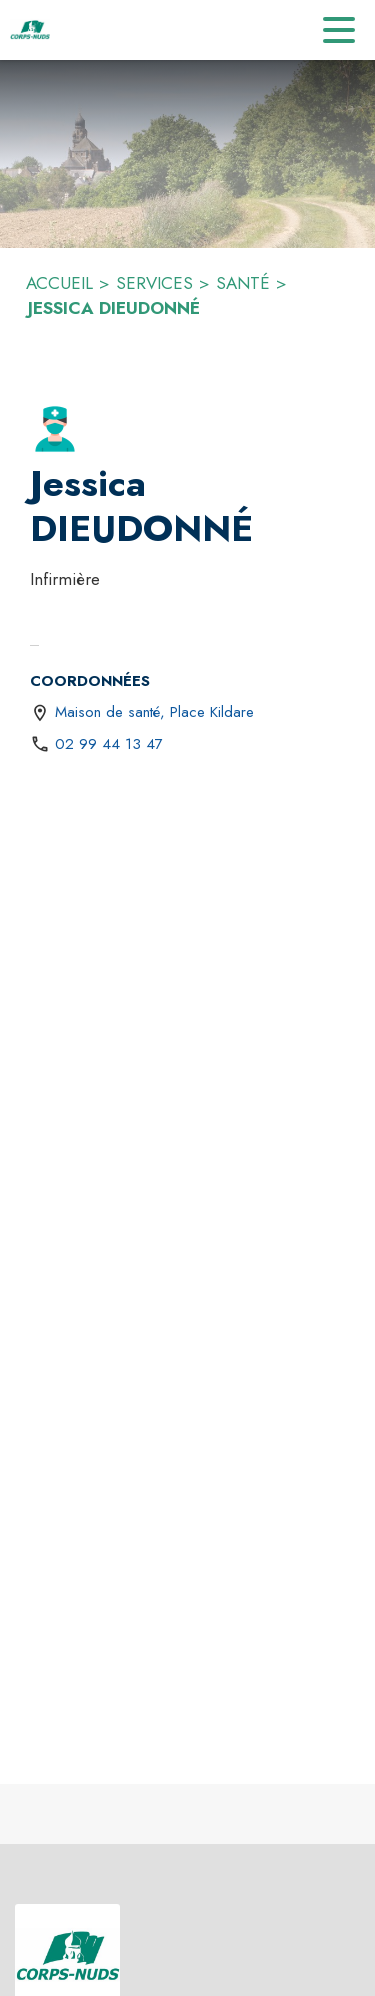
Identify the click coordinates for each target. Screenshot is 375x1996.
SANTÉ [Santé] (243, 283)
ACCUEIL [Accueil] (59, 283)
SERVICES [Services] (154, 283)
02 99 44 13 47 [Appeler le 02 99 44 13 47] (109, 744)
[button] (55, 429)
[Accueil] (30, 30)
